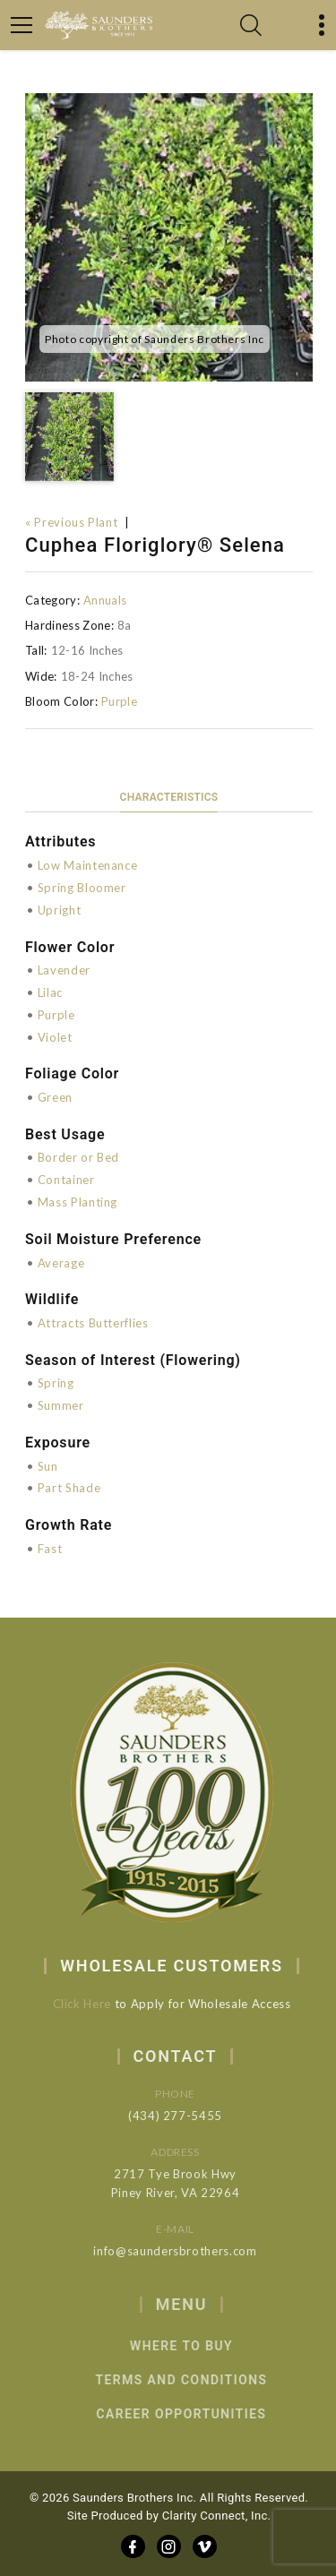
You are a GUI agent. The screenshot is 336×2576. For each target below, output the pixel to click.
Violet (55, 1037)
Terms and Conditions (199, 2380)
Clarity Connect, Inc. (216, 2515)
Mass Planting (77, 1202)
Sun (48, 1466)
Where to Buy (198, 2346)
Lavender (64, 970)
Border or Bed (78, 1157)
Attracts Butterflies (93, 1323)
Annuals (104, 600)
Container (66, 1179)
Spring (56, 1383)
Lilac (50, 992)
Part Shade (69, 1488)
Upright (60, 910)
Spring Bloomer (82, 887)
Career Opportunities (199, 2414)
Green (55, 1097)
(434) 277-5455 (188, 2115)
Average (61, 1263)
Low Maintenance (88, 865)
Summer (61, 1405)
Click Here (89, 2003)
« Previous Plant (71, 522)
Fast (50, 1548)
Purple (119, 701)
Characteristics (169, 797)
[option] (169, 237)
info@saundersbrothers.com (187, 2251)
